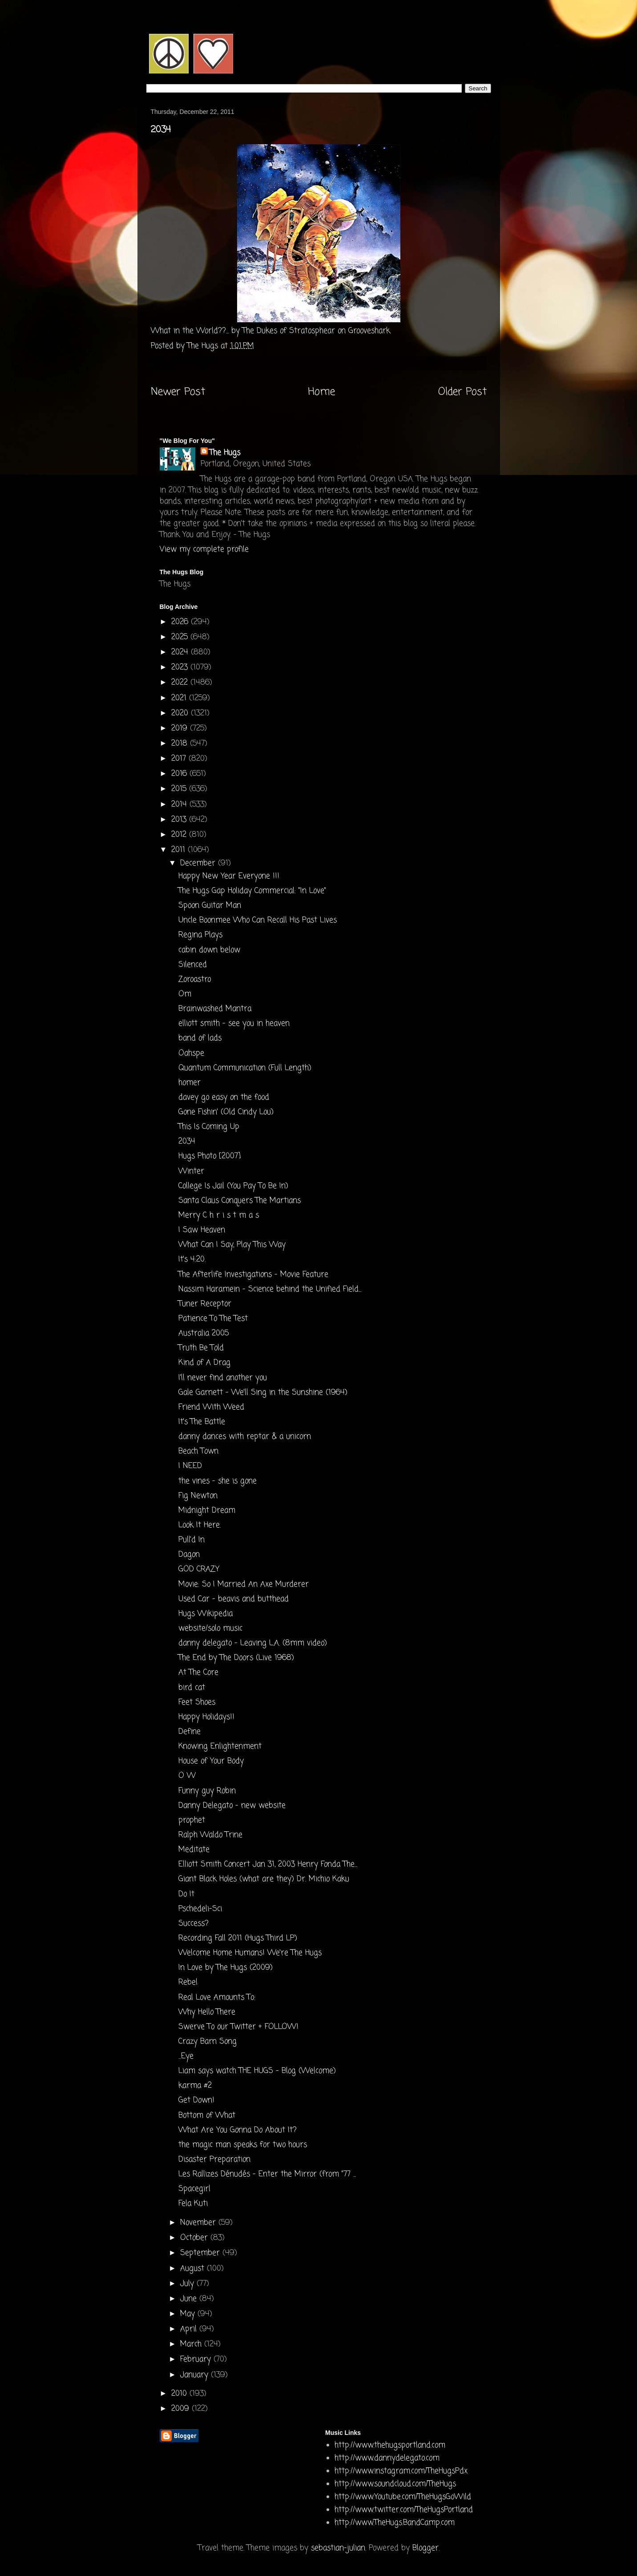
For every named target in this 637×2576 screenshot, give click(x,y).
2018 (180, 743)
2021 (180, 698)
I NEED (190, 1466)
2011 (179, 850)
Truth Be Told (201, 1348)
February (197, 2359)
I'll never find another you (222, 1377)
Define (189, 1731)
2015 (180, 789)
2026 (181, 622)
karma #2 (195, 2085)
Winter (191, 1171)
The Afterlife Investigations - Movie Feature (253, 1274)
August (193, 2268)
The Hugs (225, 452)
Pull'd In (191, 1540)
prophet (191, 1820)
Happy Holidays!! (206, 1717)
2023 (180, 667)
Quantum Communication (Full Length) (244, 1068)
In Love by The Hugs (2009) (225, 1967)
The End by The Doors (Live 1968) (236, 1657)
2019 (180, 728)
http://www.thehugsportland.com (390, 2445)
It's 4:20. (192, 1259)
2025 (180, 637)
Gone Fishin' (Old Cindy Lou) (226, 1112)
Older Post (462, 392)
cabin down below (209, 950)
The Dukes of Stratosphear (288, 331)
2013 (180, 819)
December (199, 863)
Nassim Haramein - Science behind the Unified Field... (269, 1289)
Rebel (188, 1982)
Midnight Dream (206, 1510)
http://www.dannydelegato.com (387, 2458)
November (199, 2222)
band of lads (200, 1038)
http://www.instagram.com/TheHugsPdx (401, 2471)
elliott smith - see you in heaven (234, 1023)
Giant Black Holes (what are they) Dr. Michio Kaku (263, 1879)
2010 (180, 2393)
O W (187, 1775)
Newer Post (178, 392)
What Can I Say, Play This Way (232, 1244)
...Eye (186, 2056)
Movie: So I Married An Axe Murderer (243, 1584)
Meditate (194, 1849)
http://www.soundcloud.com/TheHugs (395, 2484)
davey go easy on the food (223, 1097)
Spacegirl (194, 2189)
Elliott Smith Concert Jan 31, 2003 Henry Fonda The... (267, 1864)
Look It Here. (199, 1525)
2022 (180, 682)
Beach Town (198, 1451)
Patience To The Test (213, 1318)
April (189, 2329)
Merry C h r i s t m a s (218, 1215)
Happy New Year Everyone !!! (228, 876)
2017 (180, 758)
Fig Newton (198, 1495)
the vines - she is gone (217, 1481)
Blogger (425, 2548)
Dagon (189, 1554)
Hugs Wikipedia (205, 1613)
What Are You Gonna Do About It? (237, 2130)
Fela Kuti (193, 2203)
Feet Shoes (196, 1702)
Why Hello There (206, 2012)
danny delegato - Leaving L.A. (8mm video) (252, 1643)
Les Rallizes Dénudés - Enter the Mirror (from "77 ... (267, 2174)
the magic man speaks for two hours (242, 2144)
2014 (180, 804)
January (195, 2375)
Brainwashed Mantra (214, 1008)
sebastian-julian (338, 2548)
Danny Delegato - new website (232, 1805)
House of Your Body (211, 1761)
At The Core (198, 1672)
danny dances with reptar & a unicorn (244, 1436)
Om (184, 994)
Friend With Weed (211, 1407)
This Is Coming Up (208, 1126)
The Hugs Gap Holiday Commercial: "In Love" (252, 891)
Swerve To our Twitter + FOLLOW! (238, 2026)
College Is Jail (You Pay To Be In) (233, 1186)
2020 (181, 713)
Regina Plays (200, 935)
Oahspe (191, 1053)
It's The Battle (201, 1422)
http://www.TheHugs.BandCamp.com (395, 2522)
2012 (180, 834)
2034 (186, 1141)
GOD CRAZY (198, 1569)
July (188, 2283)
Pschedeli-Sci (200, 1909)
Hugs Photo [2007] (209, 1156)
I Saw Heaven (201, 1230)
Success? (193, 1923)
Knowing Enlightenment (220, 1746)
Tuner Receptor (204, 1304)
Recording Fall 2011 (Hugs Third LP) (237, 1938)
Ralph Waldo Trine (210, 1835)
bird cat (191, 1687)
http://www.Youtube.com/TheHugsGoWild (403, 2497)
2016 (180, 773)
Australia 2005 (203, 1333)
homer (189, 1082)
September (201, 2253)
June (189, 2298)
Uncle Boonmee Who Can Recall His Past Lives (257, 920)
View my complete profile (204, 549)
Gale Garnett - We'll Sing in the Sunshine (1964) (262, 1392)
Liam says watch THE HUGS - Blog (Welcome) (257, 2071)
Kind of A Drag (204, 1362)
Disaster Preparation (214, 2159)
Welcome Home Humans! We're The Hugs (250, 1953)
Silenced (192, 964)
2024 (181, 652)
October (195, 2237)
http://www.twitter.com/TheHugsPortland (404, 2509)
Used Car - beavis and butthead (233, 1599)
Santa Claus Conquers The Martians (239, 1200)
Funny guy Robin (207, 1791)
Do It (186, 1894)
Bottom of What (206, 2115)
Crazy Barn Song (207, 2041)
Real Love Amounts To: (216, 1997)
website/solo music (210, 1628)
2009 (181, 2408)
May (189, 2314)
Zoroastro (194, 979)
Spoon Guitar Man (209, 905)
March (192, 2344)
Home (321, 392)
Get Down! (196, 2100)
